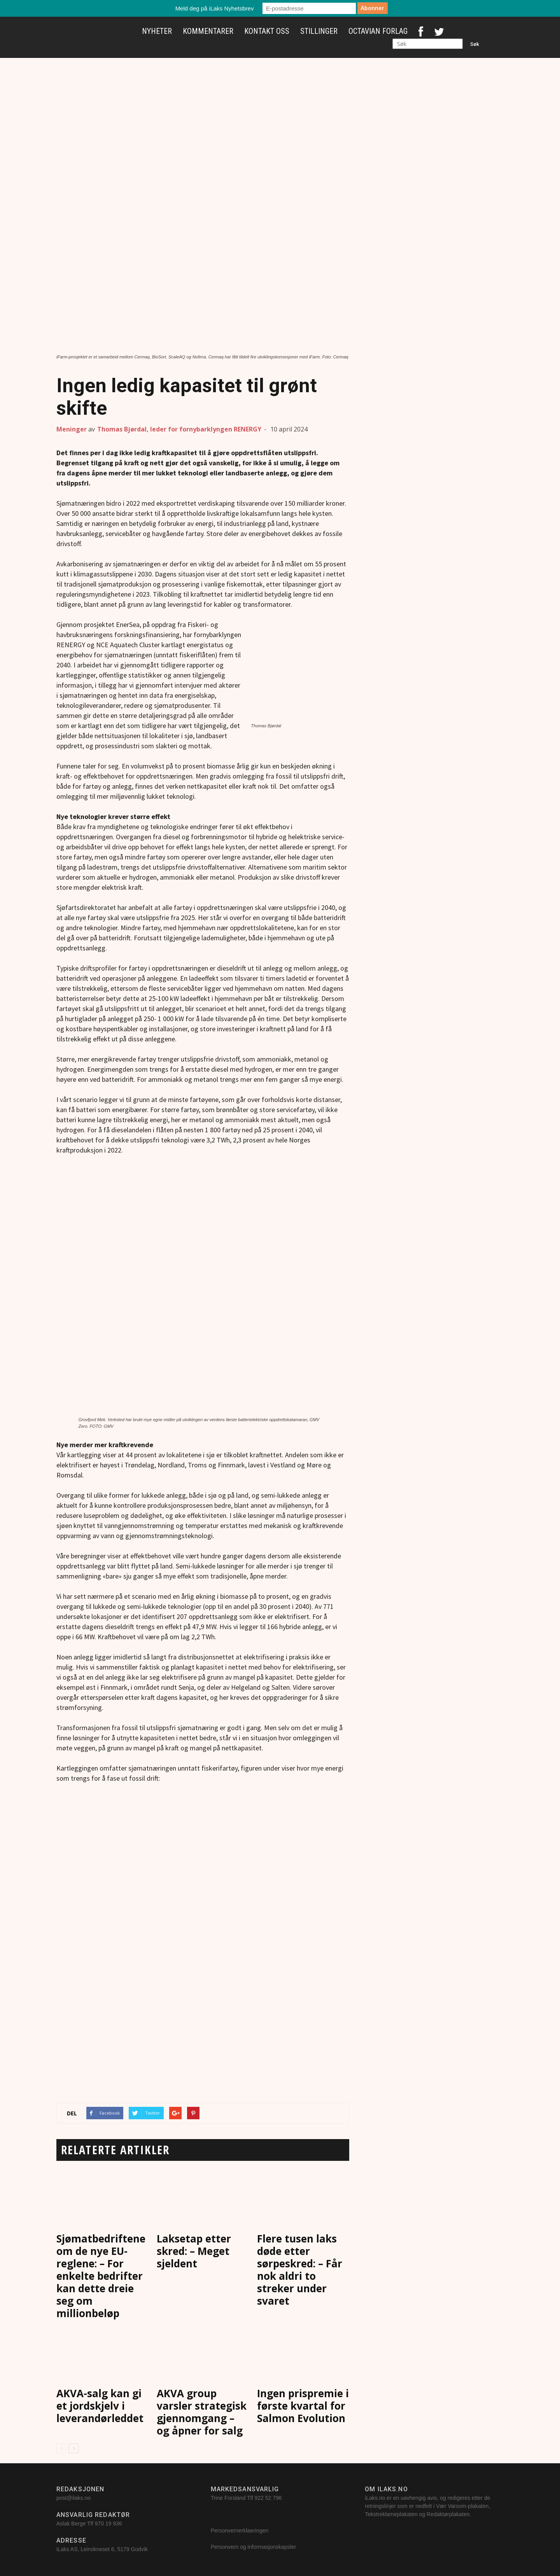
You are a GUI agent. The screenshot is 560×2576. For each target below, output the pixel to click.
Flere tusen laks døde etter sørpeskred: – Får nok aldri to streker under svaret (299, 2270)
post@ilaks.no (73, 2498)
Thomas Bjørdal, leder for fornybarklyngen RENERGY (179, 429)
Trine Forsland (228, 2498)
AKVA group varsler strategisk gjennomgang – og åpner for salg (202, 2412)
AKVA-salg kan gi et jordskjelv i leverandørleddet (100, 2405)
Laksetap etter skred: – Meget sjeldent (194, 2251)
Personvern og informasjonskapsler (254, 2547)
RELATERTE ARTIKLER (115, 2150)
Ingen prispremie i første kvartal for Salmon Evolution (303, 2405)
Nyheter (157, 31)
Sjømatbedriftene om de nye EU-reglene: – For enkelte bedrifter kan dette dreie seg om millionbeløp (100, 2276)
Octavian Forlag (378, 31)
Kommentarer (208, 31)
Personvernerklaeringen (240, 2530)
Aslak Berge (71, 2523)
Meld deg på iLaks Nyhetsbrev (214, 8)
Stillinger (319, 31)
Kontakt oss (266, 31)
